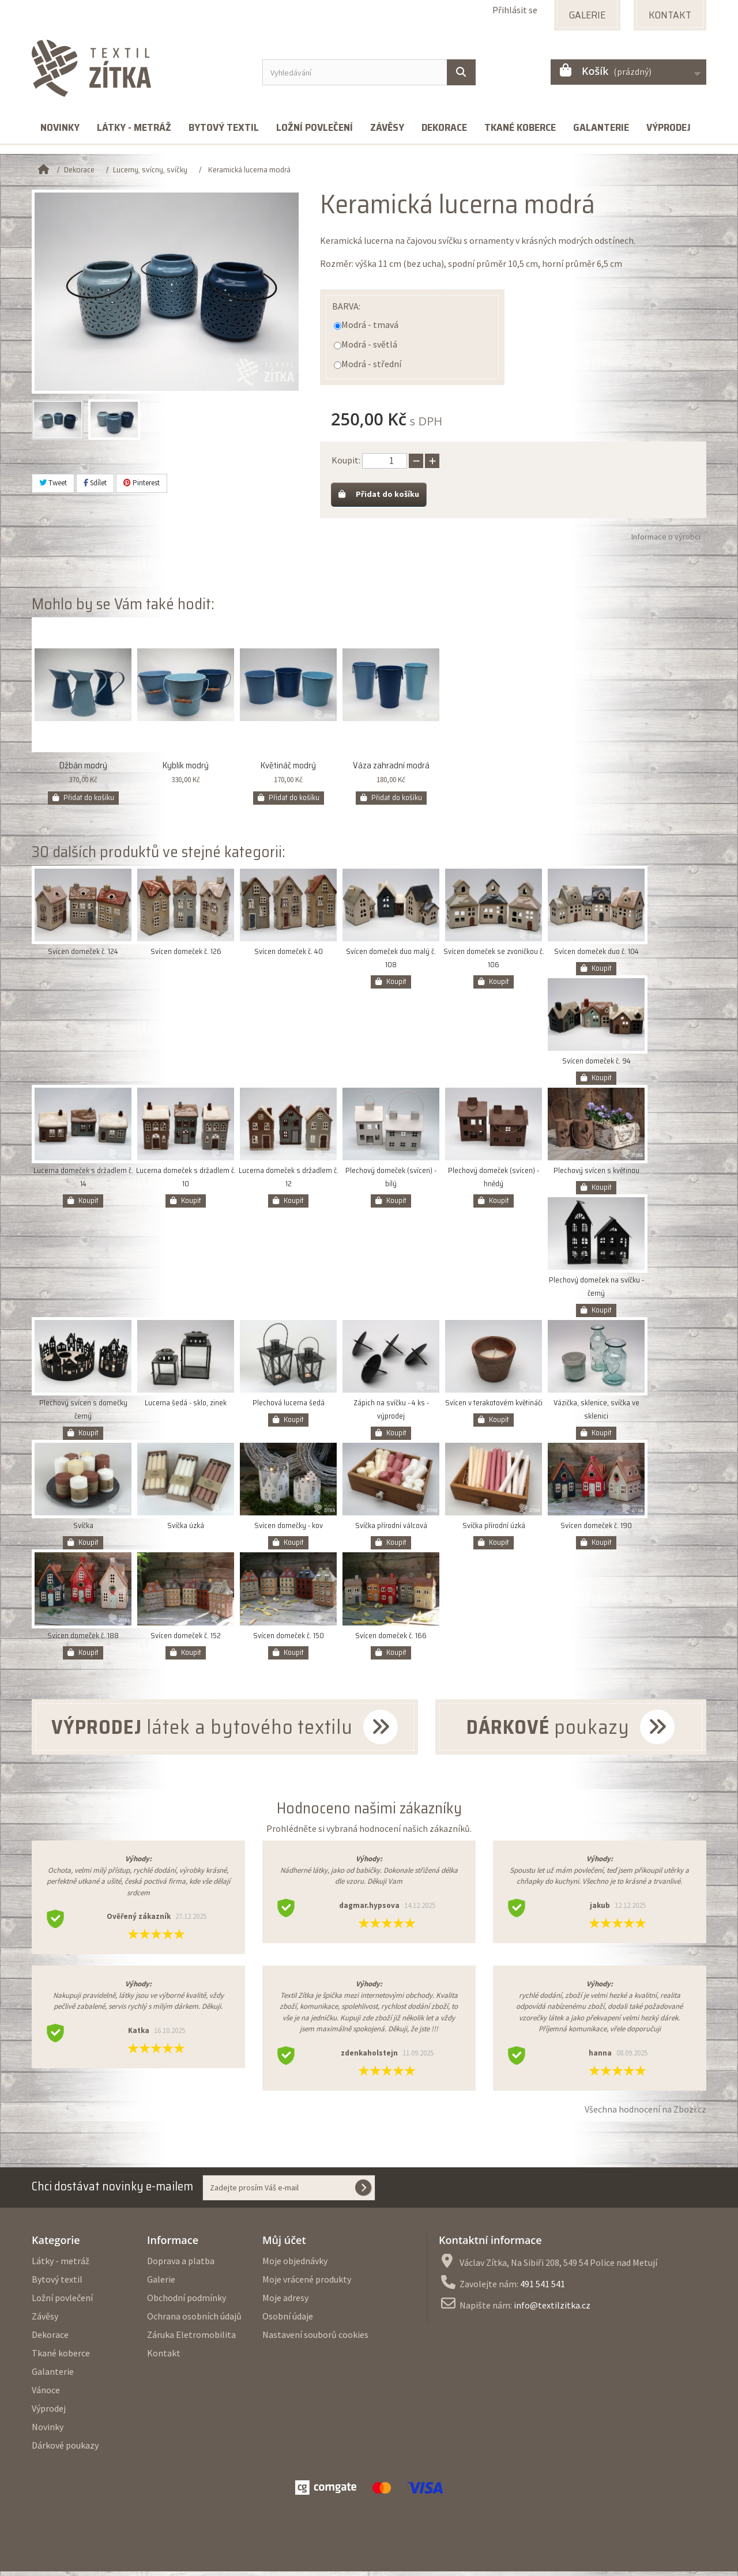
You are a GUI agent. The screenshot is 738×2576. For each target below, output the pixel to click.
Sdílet (95, 483)
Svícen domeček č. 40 (288, 956)
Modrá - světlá (369, 344)
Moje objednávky (294, 2265)
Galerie (161, 2284)
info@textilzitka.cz (552, 2309)
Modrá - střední (371, 364)
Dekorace (444, 127)
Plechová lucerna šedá (289, 1407)
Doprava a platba (180, 2265)
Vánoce (46, 2394)
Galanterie (601, 127)
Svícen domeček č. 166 (391, 1640)
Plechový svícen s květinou (596, 1175)
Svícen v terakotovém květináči (494, 1407)
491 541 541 (542, 2288)
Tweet (53, 483)
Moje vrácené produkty (306, 2284)
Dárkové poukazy (65, 2450)
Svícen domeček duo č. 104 (596, 956)
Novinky (60, 127)
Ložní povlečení (314, 127)
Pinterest (141, 483)
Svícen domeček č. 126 (185, 956)
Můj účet (284, 2244)
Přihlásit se (514, 10)
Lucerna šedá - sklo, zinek (186, 1407)
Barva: (346, 306)
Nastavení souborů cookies (315, 2339)
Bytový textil (224, 127)
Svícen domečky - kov (288, 1530)
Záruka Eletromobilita (191, 2339)
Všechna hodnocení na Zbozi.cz (645, 2113)
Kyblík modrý (186, 770)
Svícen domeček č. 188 (83, 1640)
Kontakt (163, 2357)
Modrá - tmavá (369, 325)
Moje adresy (285, 2302)
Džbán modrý (83, 770)
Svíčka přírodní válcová (391, 1530)
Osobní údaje (287, 2320)
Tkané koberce (520, 127)
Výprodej (668, 127)
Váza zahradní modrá (391, 770)
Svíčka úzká (185, 1530)
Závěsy (387, 127)
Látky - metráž (134, 127)
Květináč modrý (288, 770)
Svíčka (83, 1530)
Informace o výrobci (666, 541)
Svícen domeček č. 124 (83, 956)
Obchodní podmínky (186, 2302)
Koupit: (346, 460)
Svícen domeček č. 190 (596, 1530)
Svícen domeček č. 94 (596, 1065)
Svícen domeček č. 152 (185, 1640)
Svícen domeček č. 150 (288, 1640)
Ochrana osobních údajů (194, 2320)
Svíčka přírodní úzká (493, 1530)
